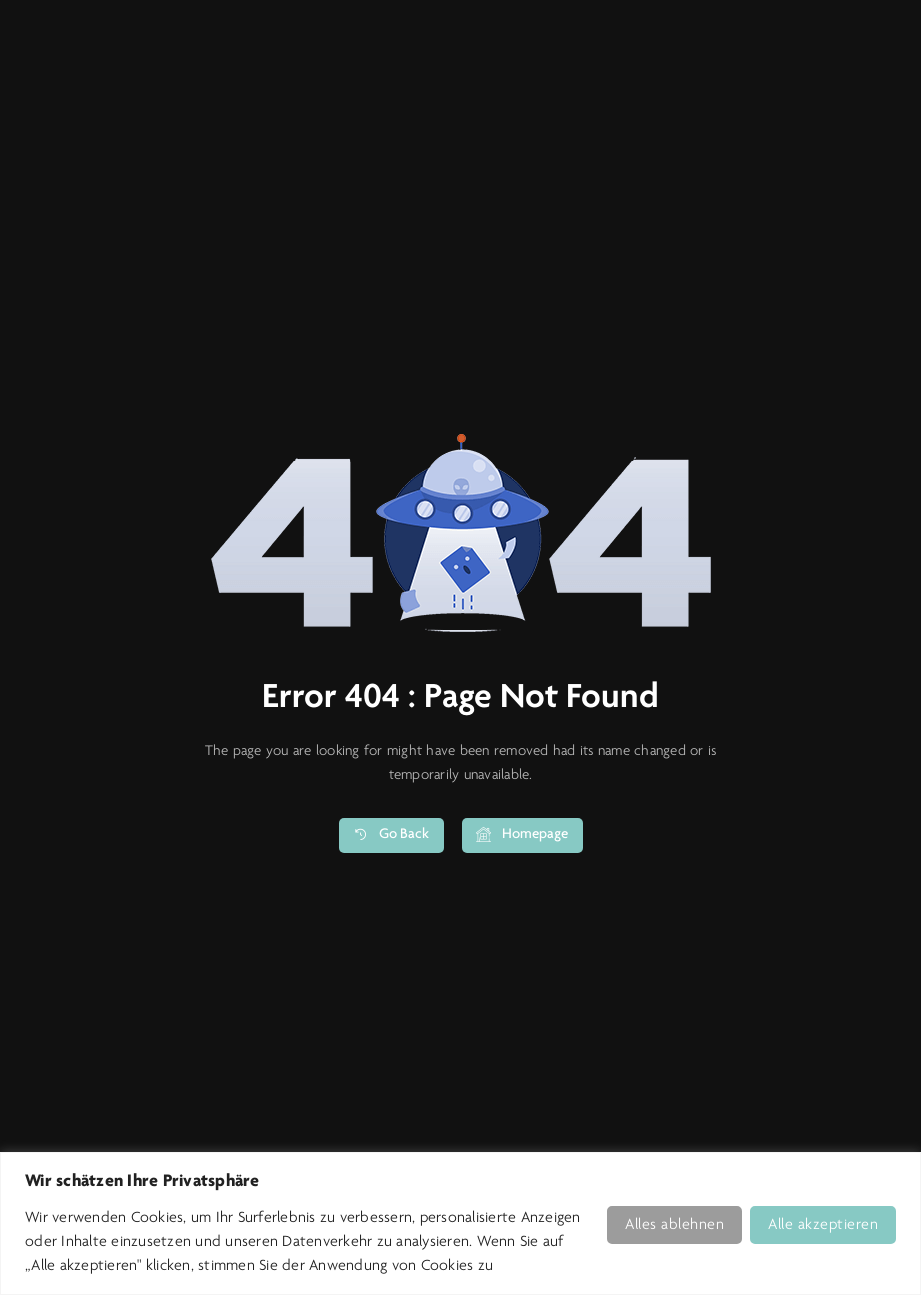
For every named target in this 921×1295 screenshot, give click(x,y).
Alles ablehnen (674, 1225)
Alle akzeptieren (823, 1225)
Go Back (391, 836)
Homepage (522, 836)
